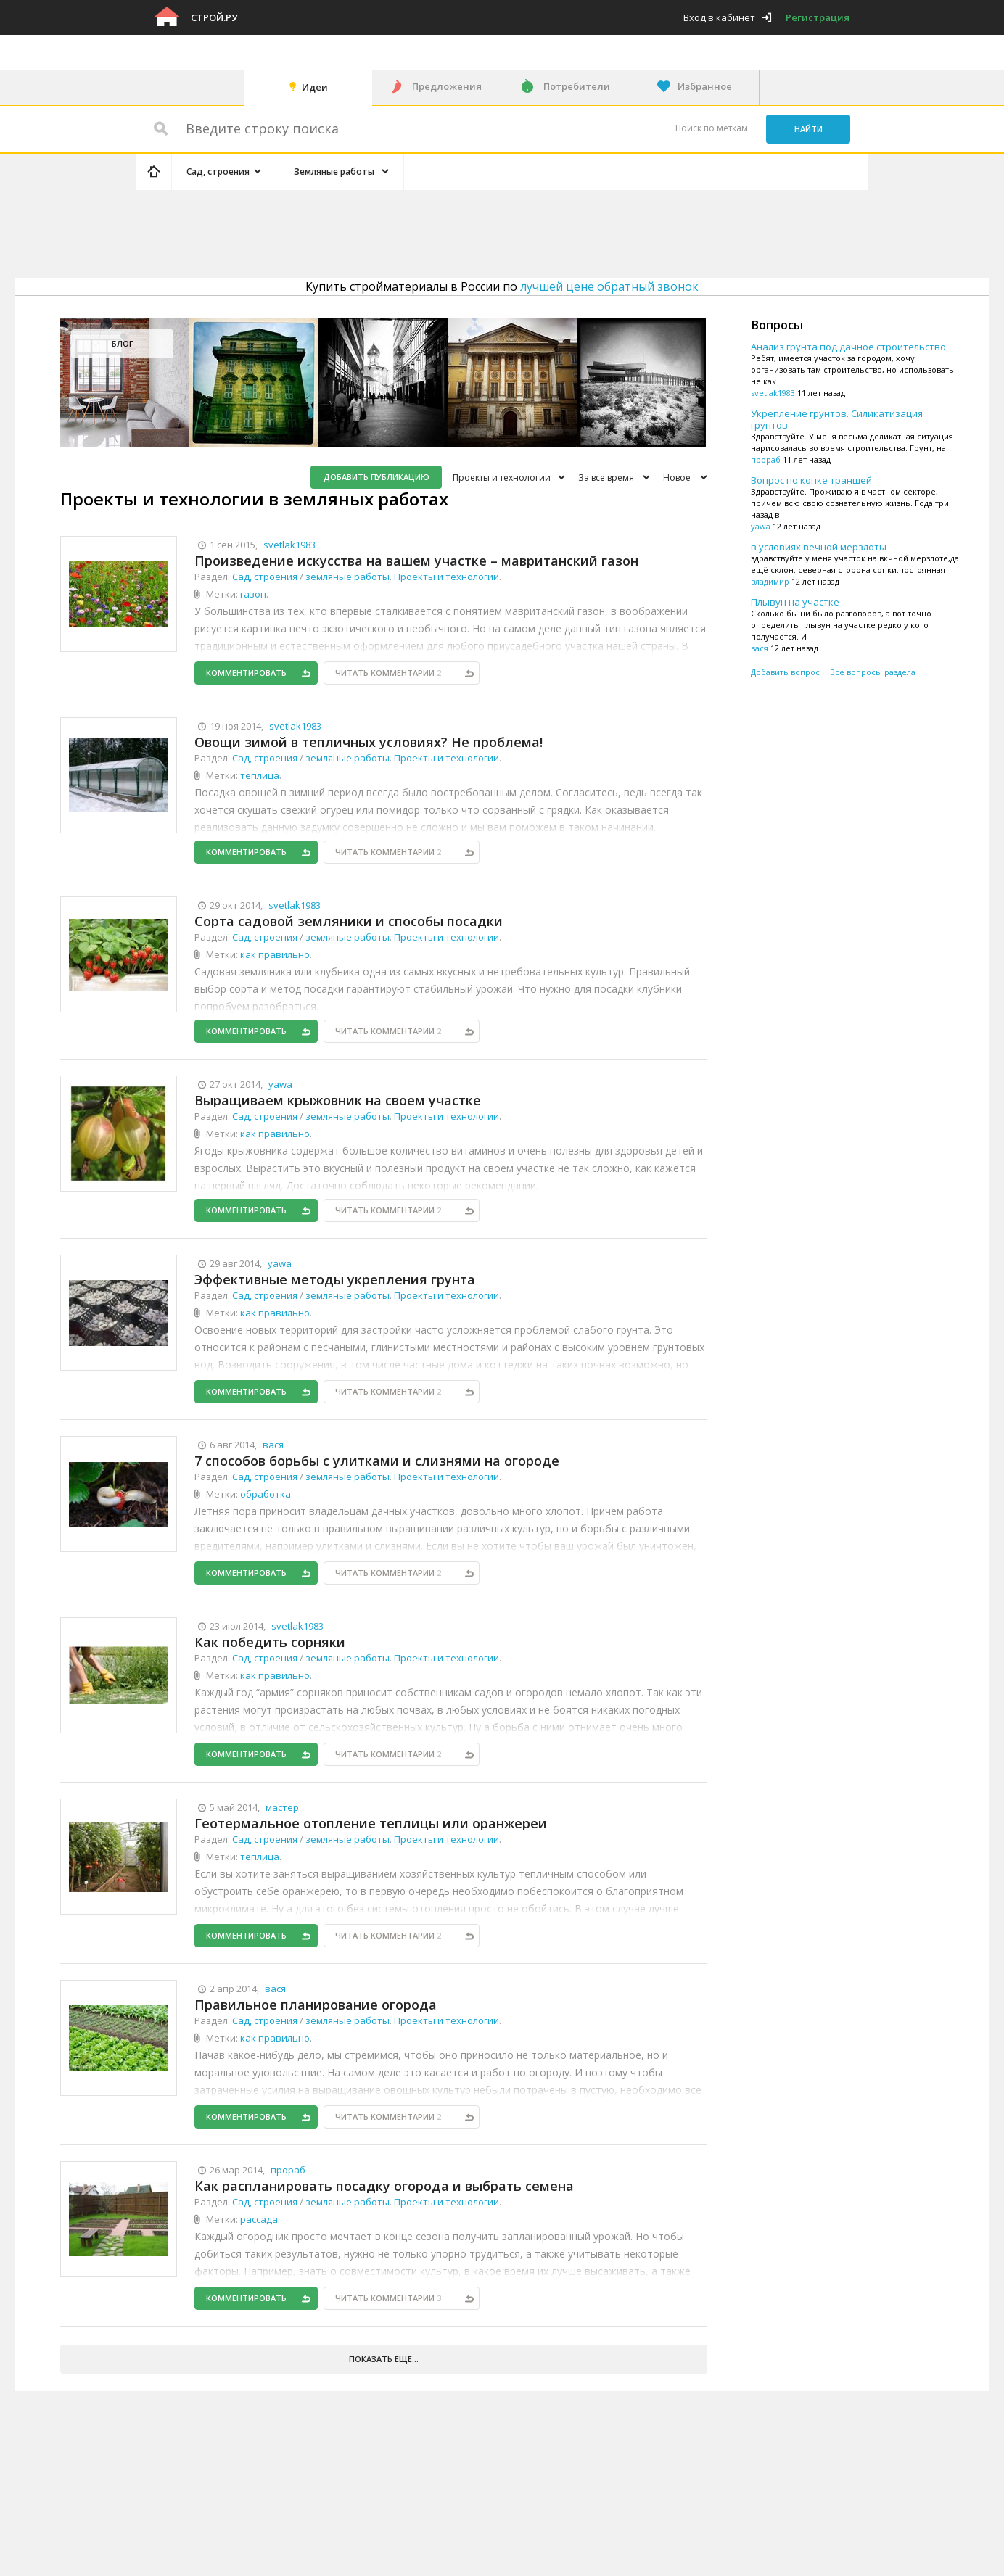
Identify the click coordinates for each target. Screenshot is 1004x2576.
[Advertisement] (411, 231)
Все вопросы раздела (872, 671)
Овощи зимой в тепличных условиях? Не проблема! (368, 742)
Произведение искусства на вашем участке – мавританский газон (416, 560)
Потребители (576, 86)
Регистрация (817, 17)
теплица (259, 775)
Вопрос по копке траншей (811, 480)
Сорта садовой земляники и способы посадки (348, 921)
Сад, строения (264, 576)
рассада (259, 2219)
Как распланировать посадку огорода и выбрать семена (384, 2186)
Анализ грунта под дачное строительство (848, 346)
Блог (122, 343)
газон (253, 593)
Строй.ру (214, 17)
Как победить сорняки (269, 1642)
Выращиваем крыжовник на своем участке (337, 1100)
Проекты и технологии (502, 477)
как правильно (275, 954)
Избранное (705, 86)
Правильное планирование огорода (315, 2004)
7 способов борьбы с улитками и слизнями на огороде (376, 1460)
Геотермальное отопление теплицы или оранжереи (370, 1823)
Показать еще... (384, 2358)
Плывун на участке (795, 601)
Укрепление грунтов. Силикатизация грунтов (837, 419)
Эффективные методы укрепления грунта (334, 1279)
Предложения (447, 86)
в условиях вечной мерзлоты (818, 546)
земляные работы (347, 576)
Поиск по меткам (711, 128)
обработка (265, 1493)
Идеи (315, 87)
